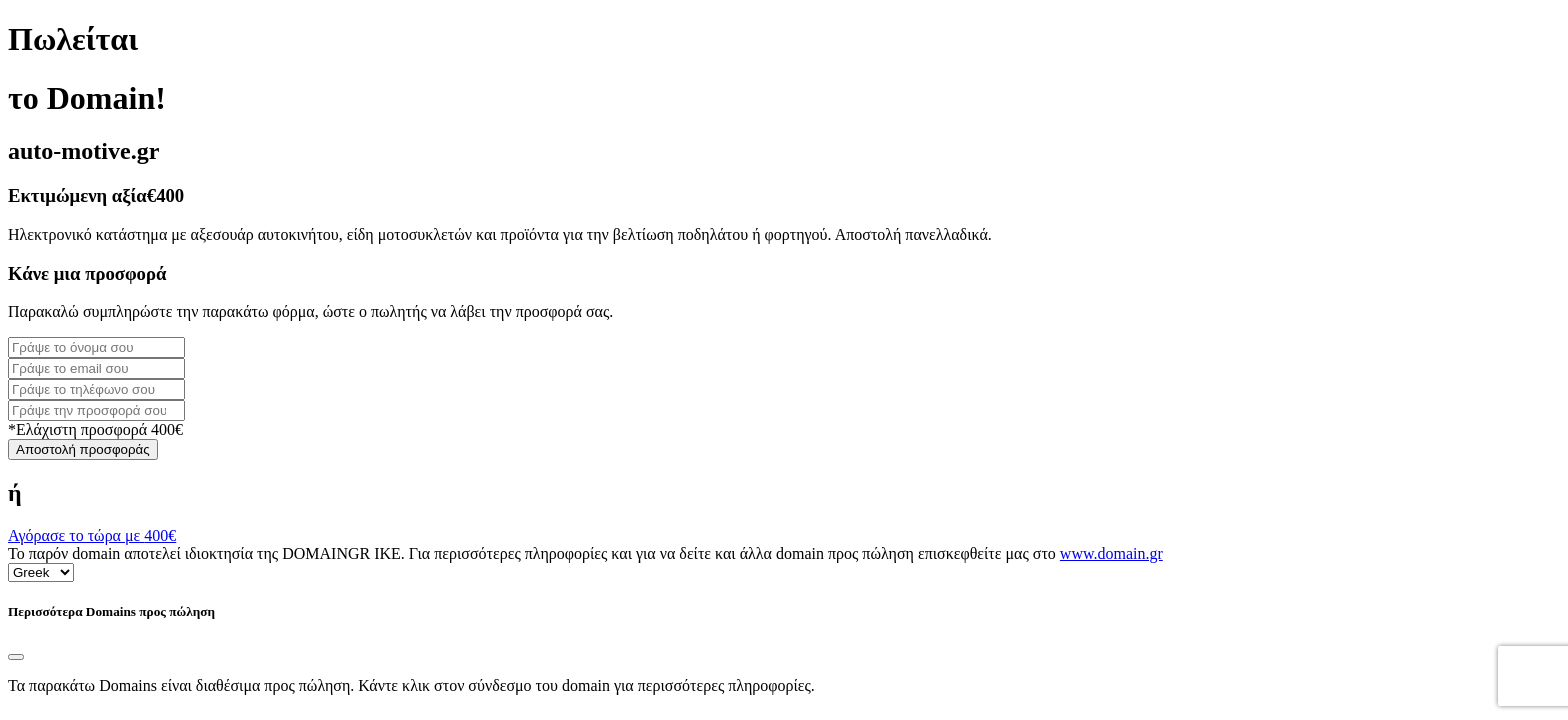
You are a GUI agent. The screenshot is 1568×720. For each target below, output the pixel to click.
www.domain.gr (1111, 553)
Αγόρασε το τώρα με (92, 535)
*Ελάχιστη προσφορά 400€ (95, 429)
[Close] (16, 657)
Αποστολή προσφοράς (83, 449)
